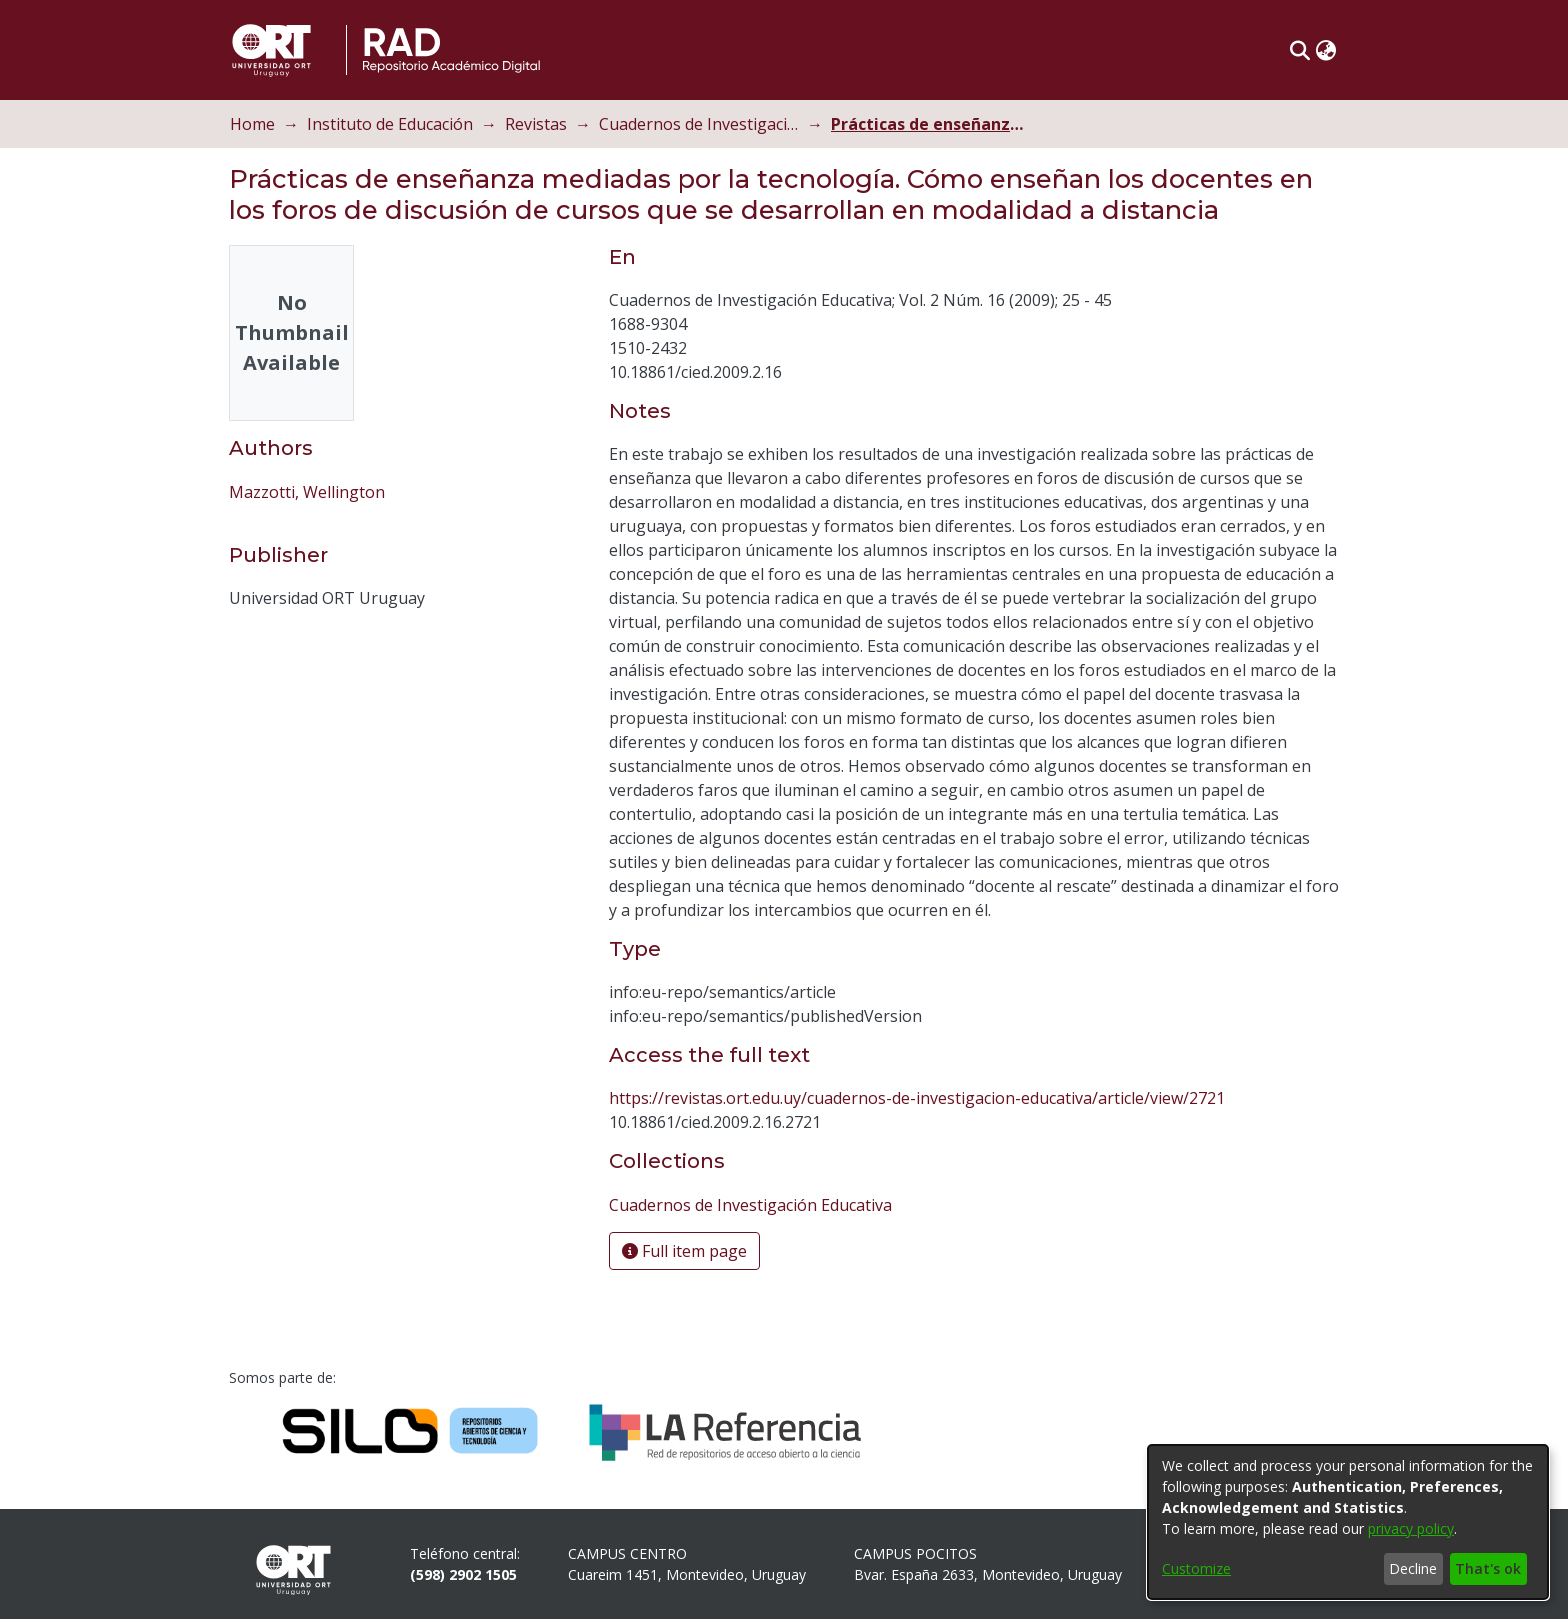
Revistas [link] (536, 124)
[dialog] (1348, 1522)
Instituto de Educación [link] (390, 124)
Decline (1413, 1568)
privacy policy (1411, 1528)
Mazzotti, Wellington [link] (307, 492)
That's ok (1488, 1568)
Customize (1196, 1568)
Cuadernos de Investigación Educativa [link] (699, 124)
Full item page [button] (684, 1251)
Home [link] (252, 124)
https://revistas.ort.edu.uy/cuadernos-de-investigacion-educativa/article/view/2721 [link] (917, 1098)
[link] (750, 1205)
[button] (1299, 50)
